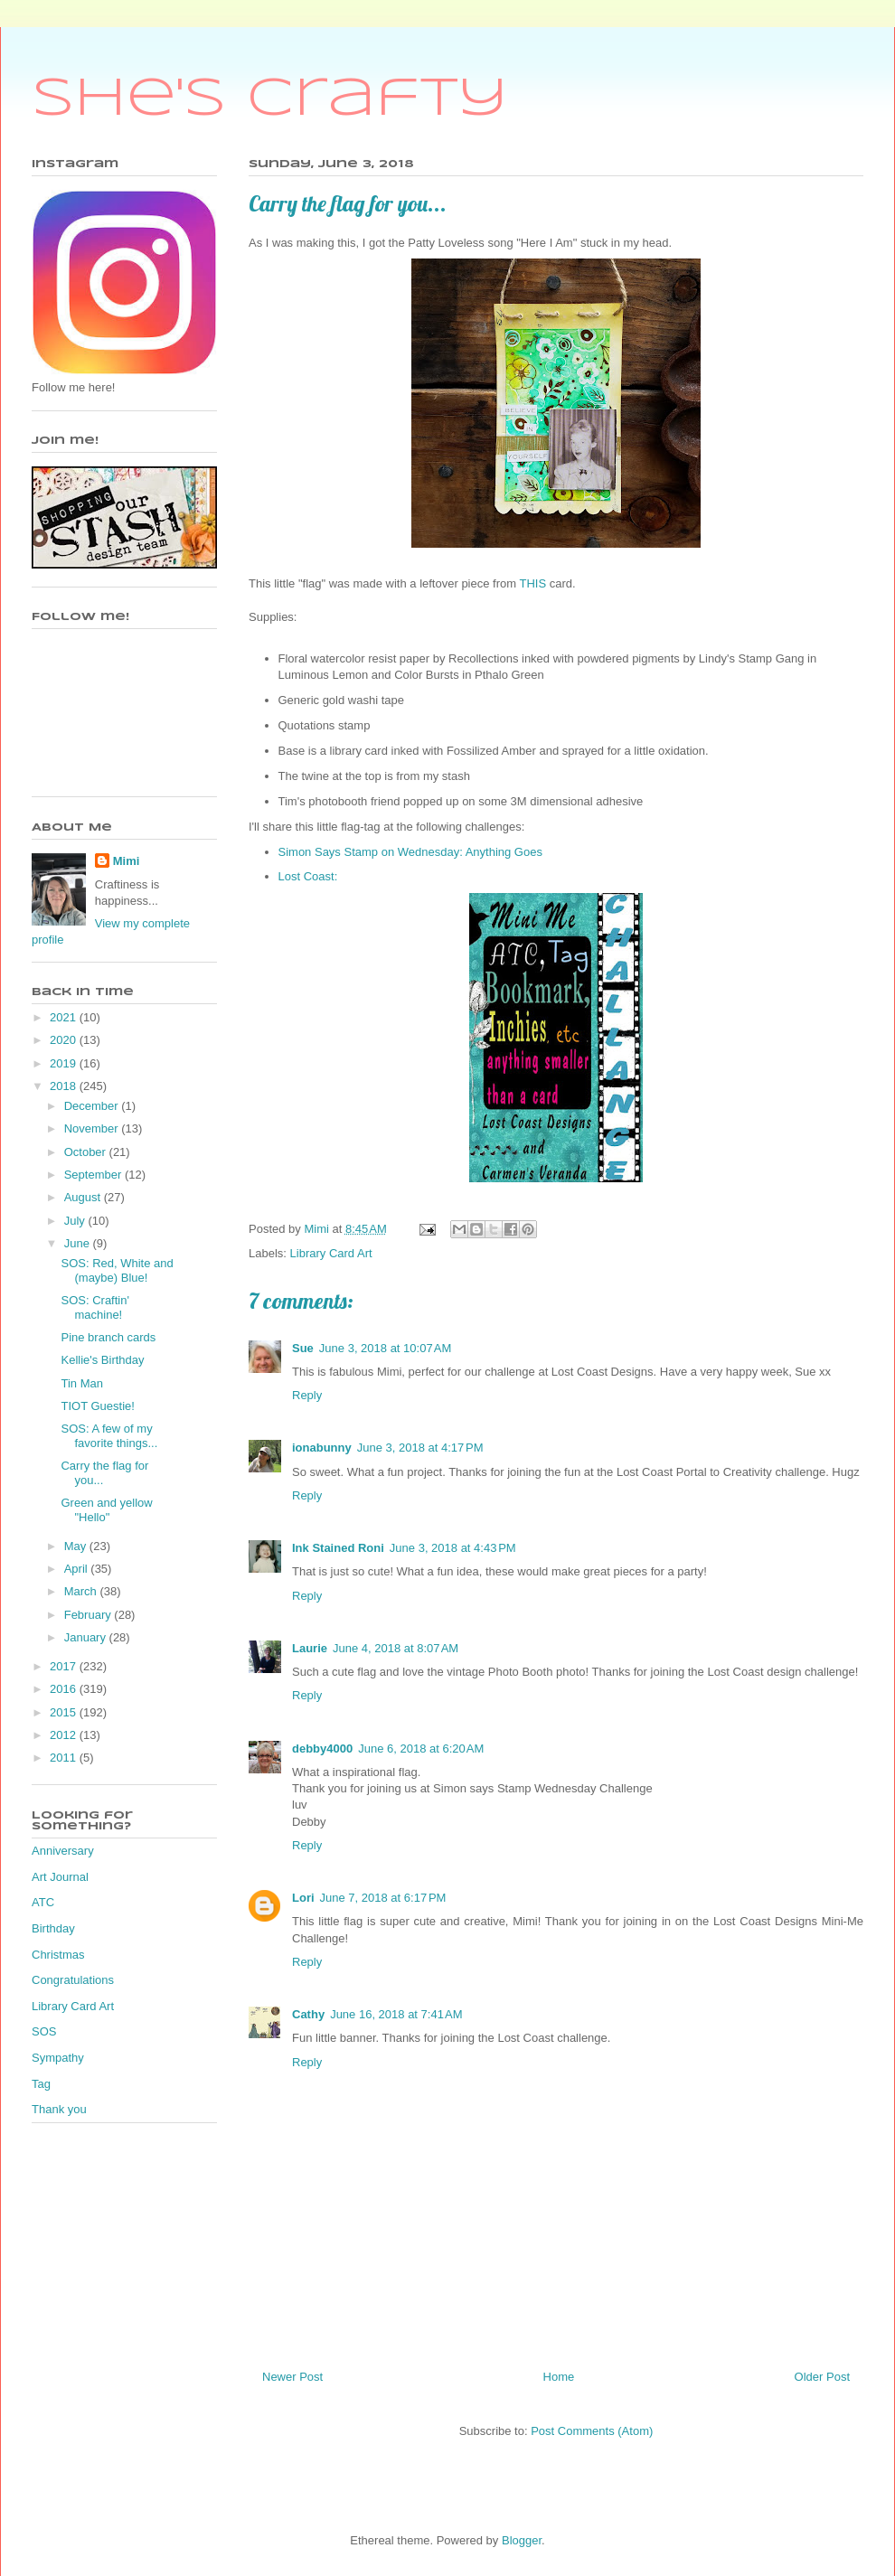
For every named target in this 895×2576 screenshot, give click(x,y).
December (93, 1106)
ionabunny (322, 1447)
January (86, 1637)
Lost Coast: (309, 876)
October (86, 1152)
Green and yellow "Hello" (106, 1510)
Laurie (309, 1648)
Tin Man (81, 1383)
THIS (534, 583)
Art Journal (60, 1877)
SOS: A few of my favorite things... (109, 1436)
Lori (303, 1897)
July (76, 1220)
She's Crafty (270, 99)
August (84, 1197)
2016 (65, 1689)
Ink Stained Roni (338, 1548)
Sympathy (58, 2057)
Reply (307, 1395)
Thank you (59, 2109)
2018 (65, 1086)
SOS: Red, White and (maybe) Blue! (117, 1270)
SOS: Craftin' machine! (94, 1307)
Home (559, 2376)
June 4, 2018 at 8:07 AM (395, 1648)
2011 (65, 1757)
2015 (65, 1712)
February (89, 1615)
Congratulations (73, 1980)
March (82, 1591)
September (94, 1174)
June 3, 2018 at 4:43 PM (453, 1548)
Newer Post (292, 2376)
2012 (65, 1735)
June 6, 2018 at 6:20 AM (421, 1748)
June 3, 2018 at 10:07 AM (385, 1348)
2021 (65, 1017)
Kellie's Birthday (102, 1360)
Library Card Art (331, 1253)
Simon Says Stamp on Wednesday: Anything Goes (412, 852)
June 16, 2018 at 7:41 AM (396, 2014)
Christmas (58, 1954)
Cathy (308, 2014)
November (93, 1128)
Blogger (522, 2540)
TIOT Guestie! (97, 1406)
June (78, 1243)
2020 (65, 1040)
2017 (65, 1666)
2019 (65, 1063)
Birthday (53, 1928)
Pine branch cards (108, 1337)
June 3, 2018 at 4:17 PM (420, 1447)
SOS (44, 2031)
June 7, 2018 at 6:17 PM (383, 1897)
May (77, 1546)
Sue (303, 1348)
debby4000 (322, 1748)
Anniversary (63, 1850)
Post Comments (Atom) (592, 2431)
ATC (43, 1902)
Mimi (126, 861)
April (77, 1568)
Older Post (822, 2376)
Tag (41, 2084)
